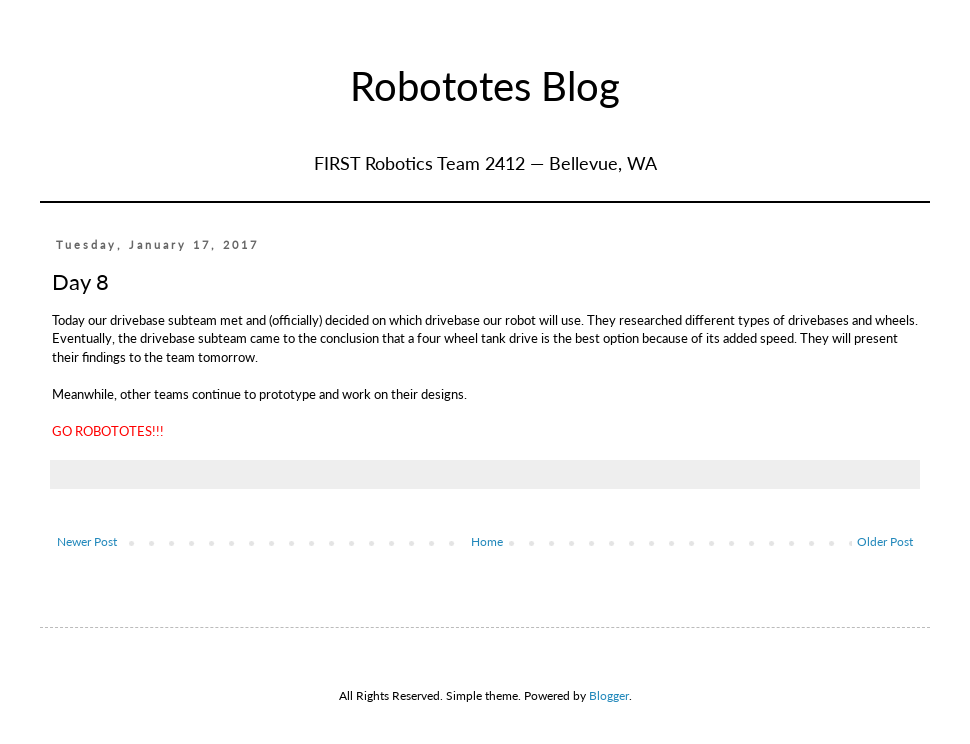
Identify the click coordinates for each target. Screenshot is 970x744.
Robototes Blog (485, 86)
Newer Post (87, 541)
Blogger (609, 695)
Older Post (885, 541)
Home (487, 541)
